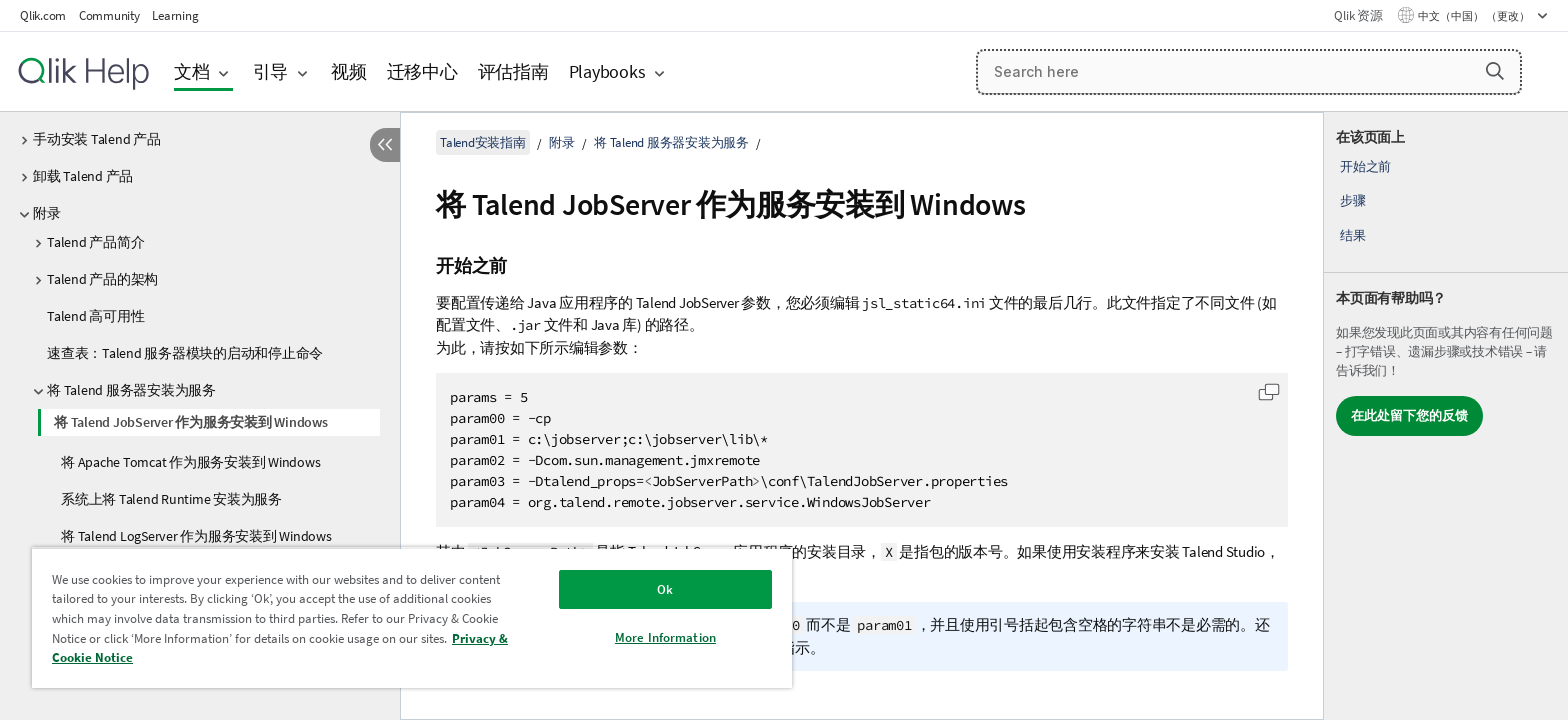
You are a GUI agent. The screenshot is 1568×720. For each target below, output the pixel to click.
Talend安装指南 (483, 142)
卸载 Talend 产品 (83, 176)
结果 (1353, 235)
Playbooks (607, 71)
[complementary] (1446, 416)
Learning (175, 15)
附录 (47, 213)
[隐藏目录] (385, 145)
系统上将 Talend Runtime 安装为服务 (171, 499)
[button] (1495, 71)
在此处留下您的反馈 (1409, 415)
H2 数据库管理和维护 (111, 618)
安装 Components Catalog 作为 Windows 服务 (195, 573)
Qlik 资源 (1358, 15)
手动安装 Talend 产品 (97, 139)
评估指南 (513, 71)
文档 (192, 71)
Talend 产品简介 (95, 242)
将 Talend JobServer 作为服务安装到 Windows (191, 422)
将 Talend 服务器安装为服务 (131, 390)
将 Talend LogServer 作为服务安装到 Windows (196, 536)
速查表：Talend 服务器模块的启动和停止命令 (185, 353)
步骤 (1353, 200)
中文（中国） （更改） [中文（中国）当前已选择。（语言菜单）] (1475, 16)
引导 (271, 71)
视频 (349, 71)
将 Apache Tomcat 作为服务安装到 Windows (190, 462)
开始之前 (1365, 166)
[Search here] (1249, 72)
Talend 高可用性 (95, 316)
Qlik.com (43, 15)
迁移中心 (422, 71)
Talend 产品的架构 (102, 279)
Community (109, 15)
